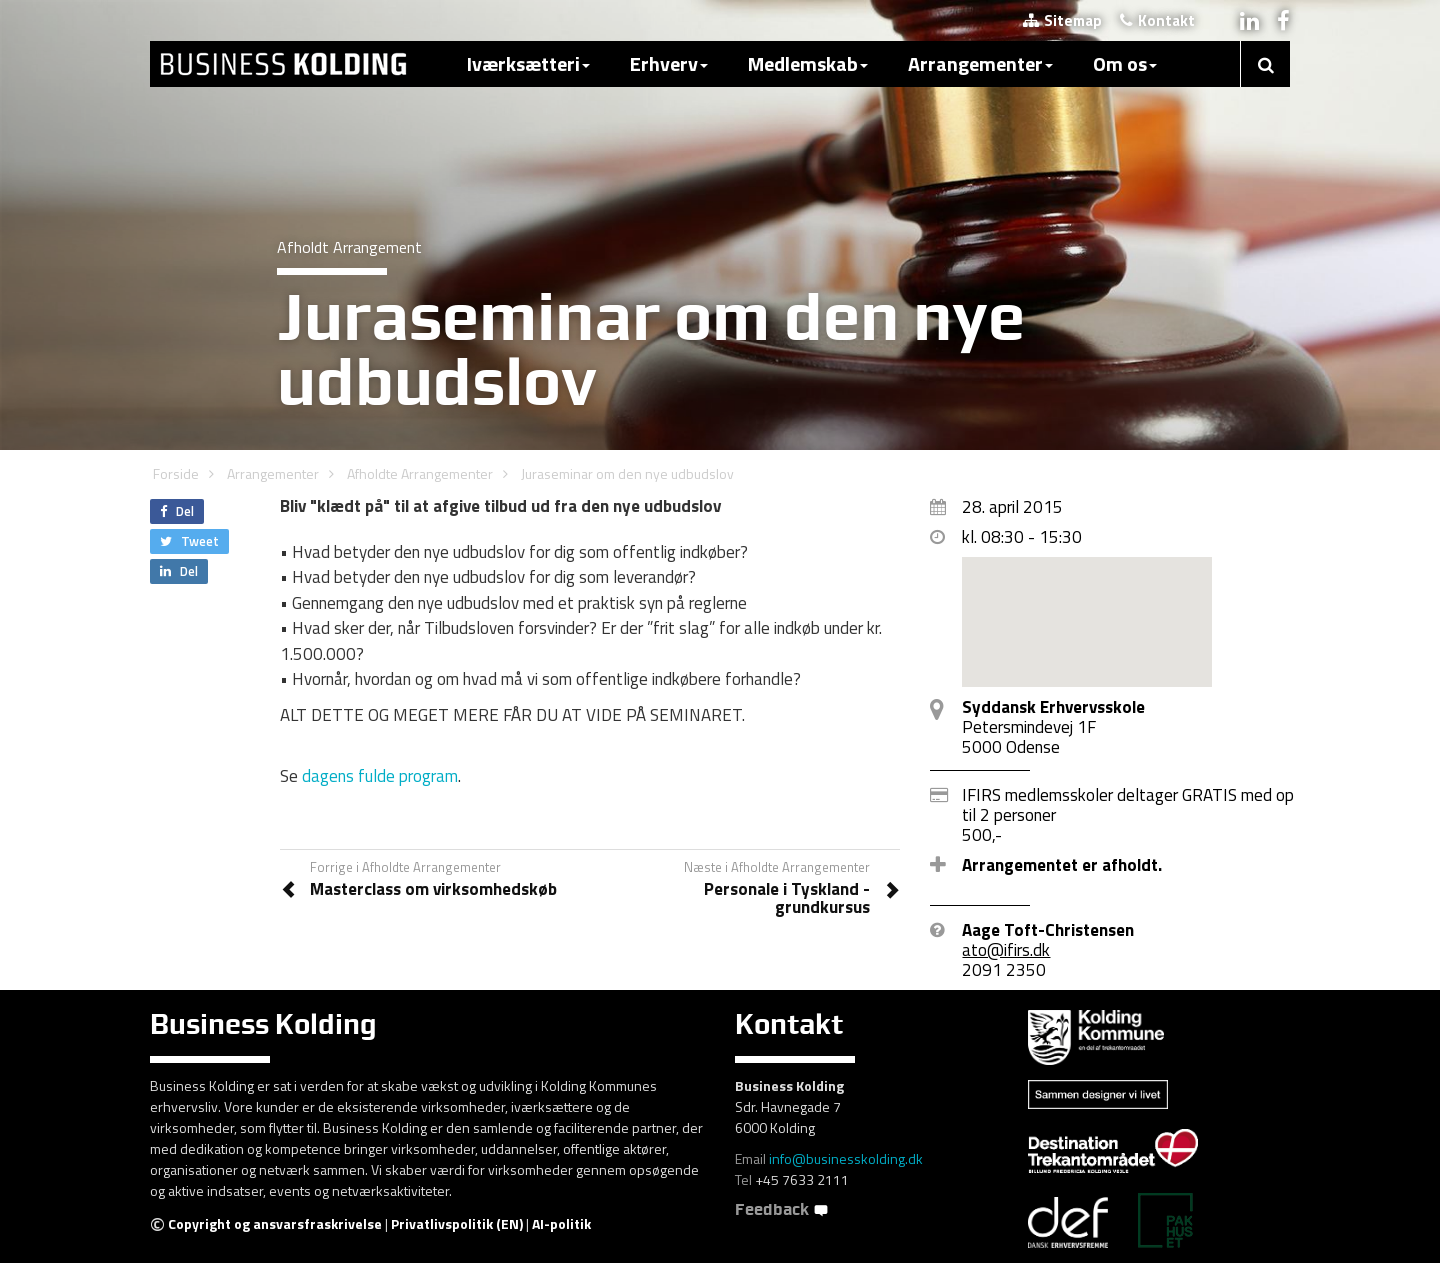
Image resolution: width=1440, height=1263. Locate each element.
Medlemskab (808, 63)
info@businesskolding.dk (846, 1158)
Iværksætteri (528, 63)
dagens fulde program (380, 776)
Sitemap (1062, 20)
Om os (1125, 63)
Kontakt (1157, 20)
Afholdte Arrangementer (420, 473)
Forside (176, 473)
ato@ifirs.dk (1006, 950)
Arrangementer (980, 63)
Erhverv (669, 63)
